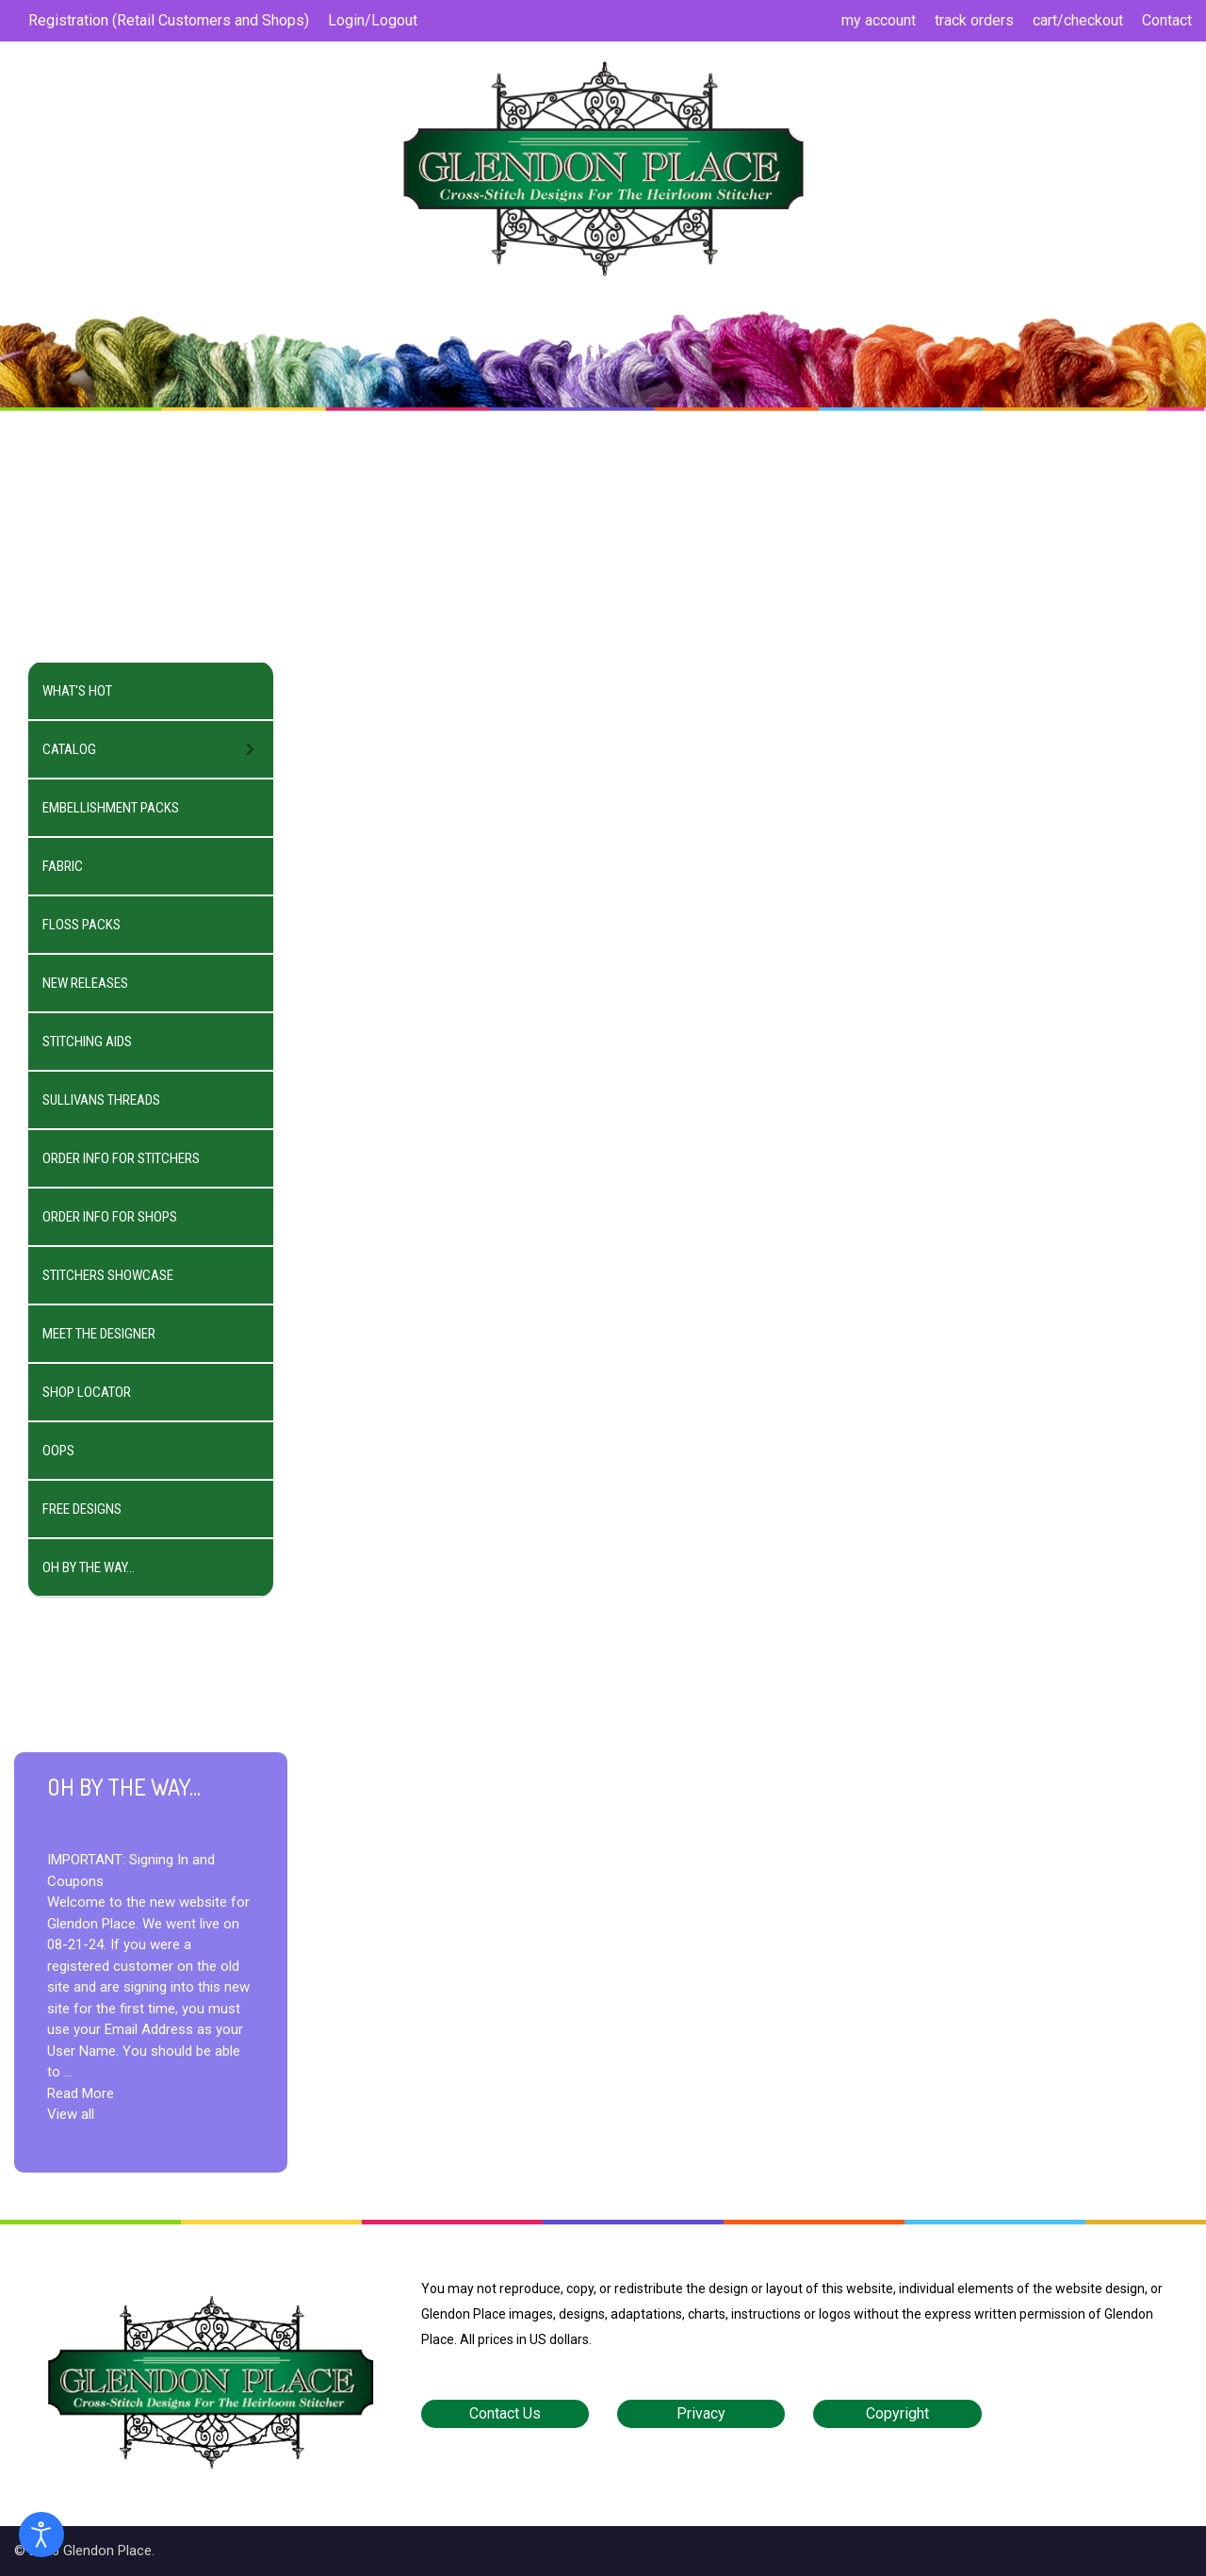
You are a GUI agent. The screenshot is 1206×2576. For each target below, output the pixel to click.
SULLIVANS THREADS (101, 1099)
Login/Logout (372, 20)
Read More (80, 2093)
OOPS (58, 1450)
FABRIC (62, 866)
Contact (1167, 20)
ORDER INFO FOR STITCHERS (121, 1158)
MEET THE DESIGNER (98, 1333)
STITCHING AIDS (87, 1041)
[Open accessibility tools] (41, 2534)
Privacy (700, 2413)
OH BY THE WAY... (88, 1567)
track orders (974, 20)
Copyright (897, 2413)
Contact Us (505, 2413)
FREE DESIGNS (82, 1509)
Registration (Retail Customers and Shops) (168, 20)
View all (70, 2114)
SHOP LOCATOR (86, 1392)
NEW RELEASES (85, 983)
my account (878, 20)
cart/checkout (1078, 20)
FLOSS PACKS (81, 924)
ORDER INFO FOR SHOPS (109, 1216)
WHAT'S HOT (77, 690)
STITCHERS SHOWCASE (107, 1275)
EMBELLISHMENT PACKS (110, 807)
